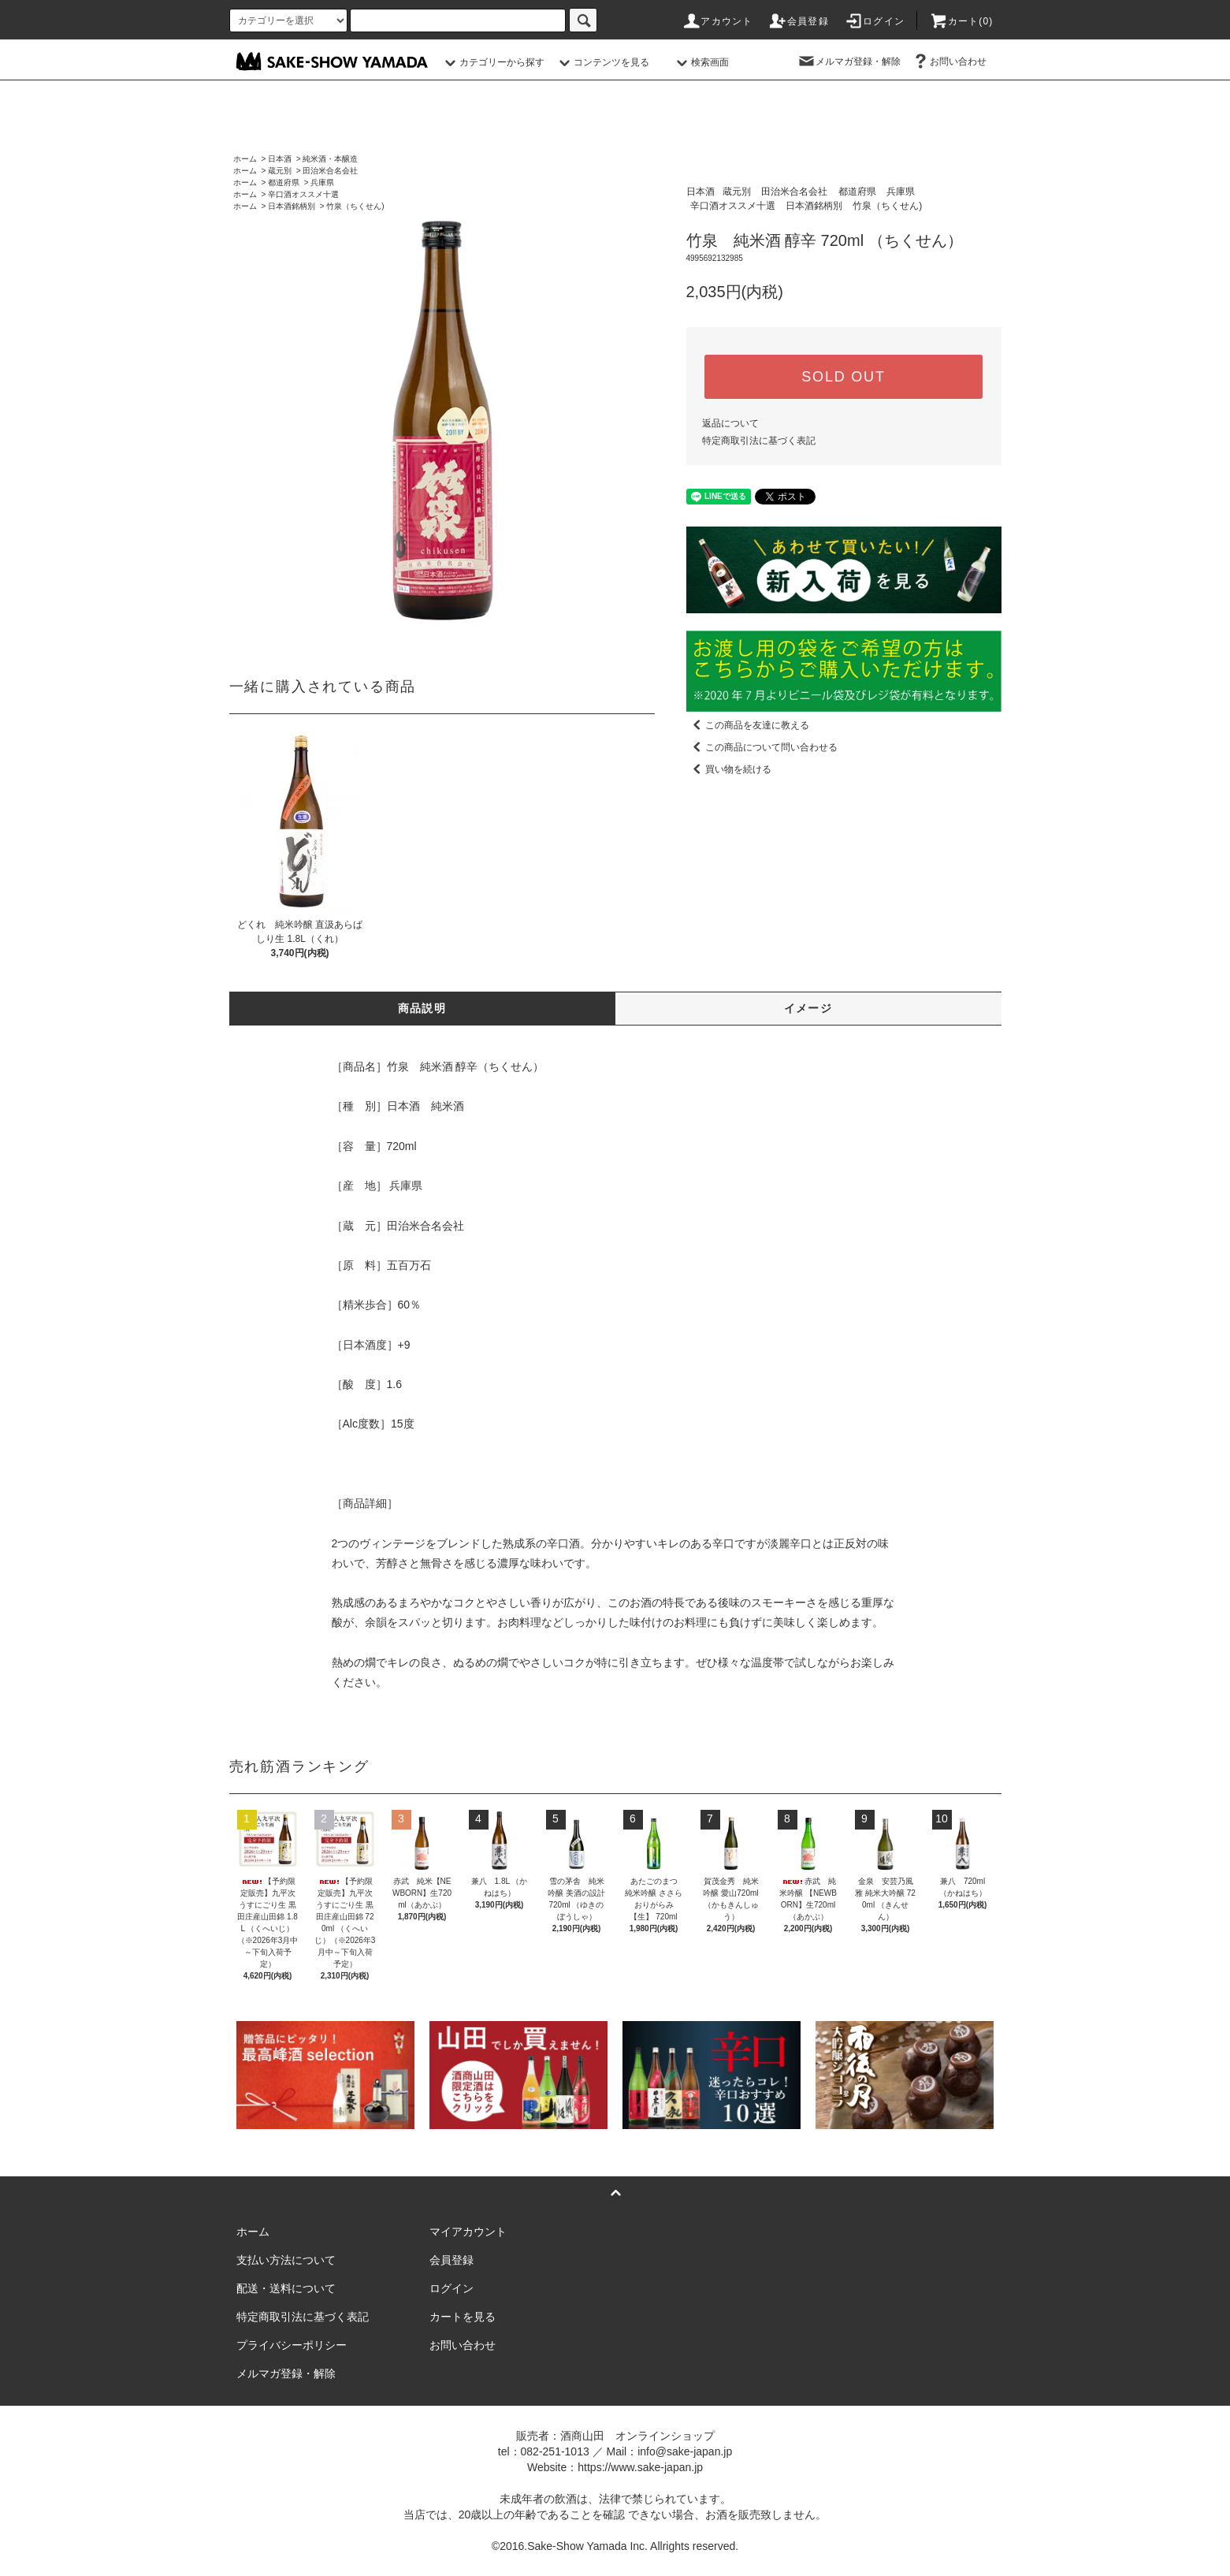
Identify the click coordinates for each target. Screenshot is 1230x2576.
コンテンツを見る (602, 62)
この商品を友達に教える (747, 725)
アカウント (717, 21)
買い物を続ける (728, 769)
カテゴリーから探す (492, 62)
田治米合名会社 (330, 170)
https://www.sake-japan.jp (640, 2467)
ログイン (874, 21)
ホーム (245, 158)
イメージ (808, 1008)
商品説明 (422, 1008)
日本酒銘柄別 (291, 206)
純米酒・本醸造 (330, 158)
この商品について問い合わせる (762, 747)
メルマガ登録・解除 (849, 61)
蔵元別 (280, 170)
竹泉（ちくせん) (355, 206)
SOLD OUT (843, 377)
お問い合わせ (949, 61)
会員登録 (798, 21)
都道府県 (283, 182)
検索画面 (700, 62)
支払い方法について (286, 2260)
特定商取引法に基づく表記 (759, 440)
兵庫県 (322, 182)
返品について (730, 423)
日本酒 (280, 158)
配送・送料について (286, 2288)
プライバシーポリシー (291, 2345)
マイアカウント (468, 2231)
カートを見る (462, 2316)
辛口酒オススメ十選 (303, 194)
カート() (961, 21)
